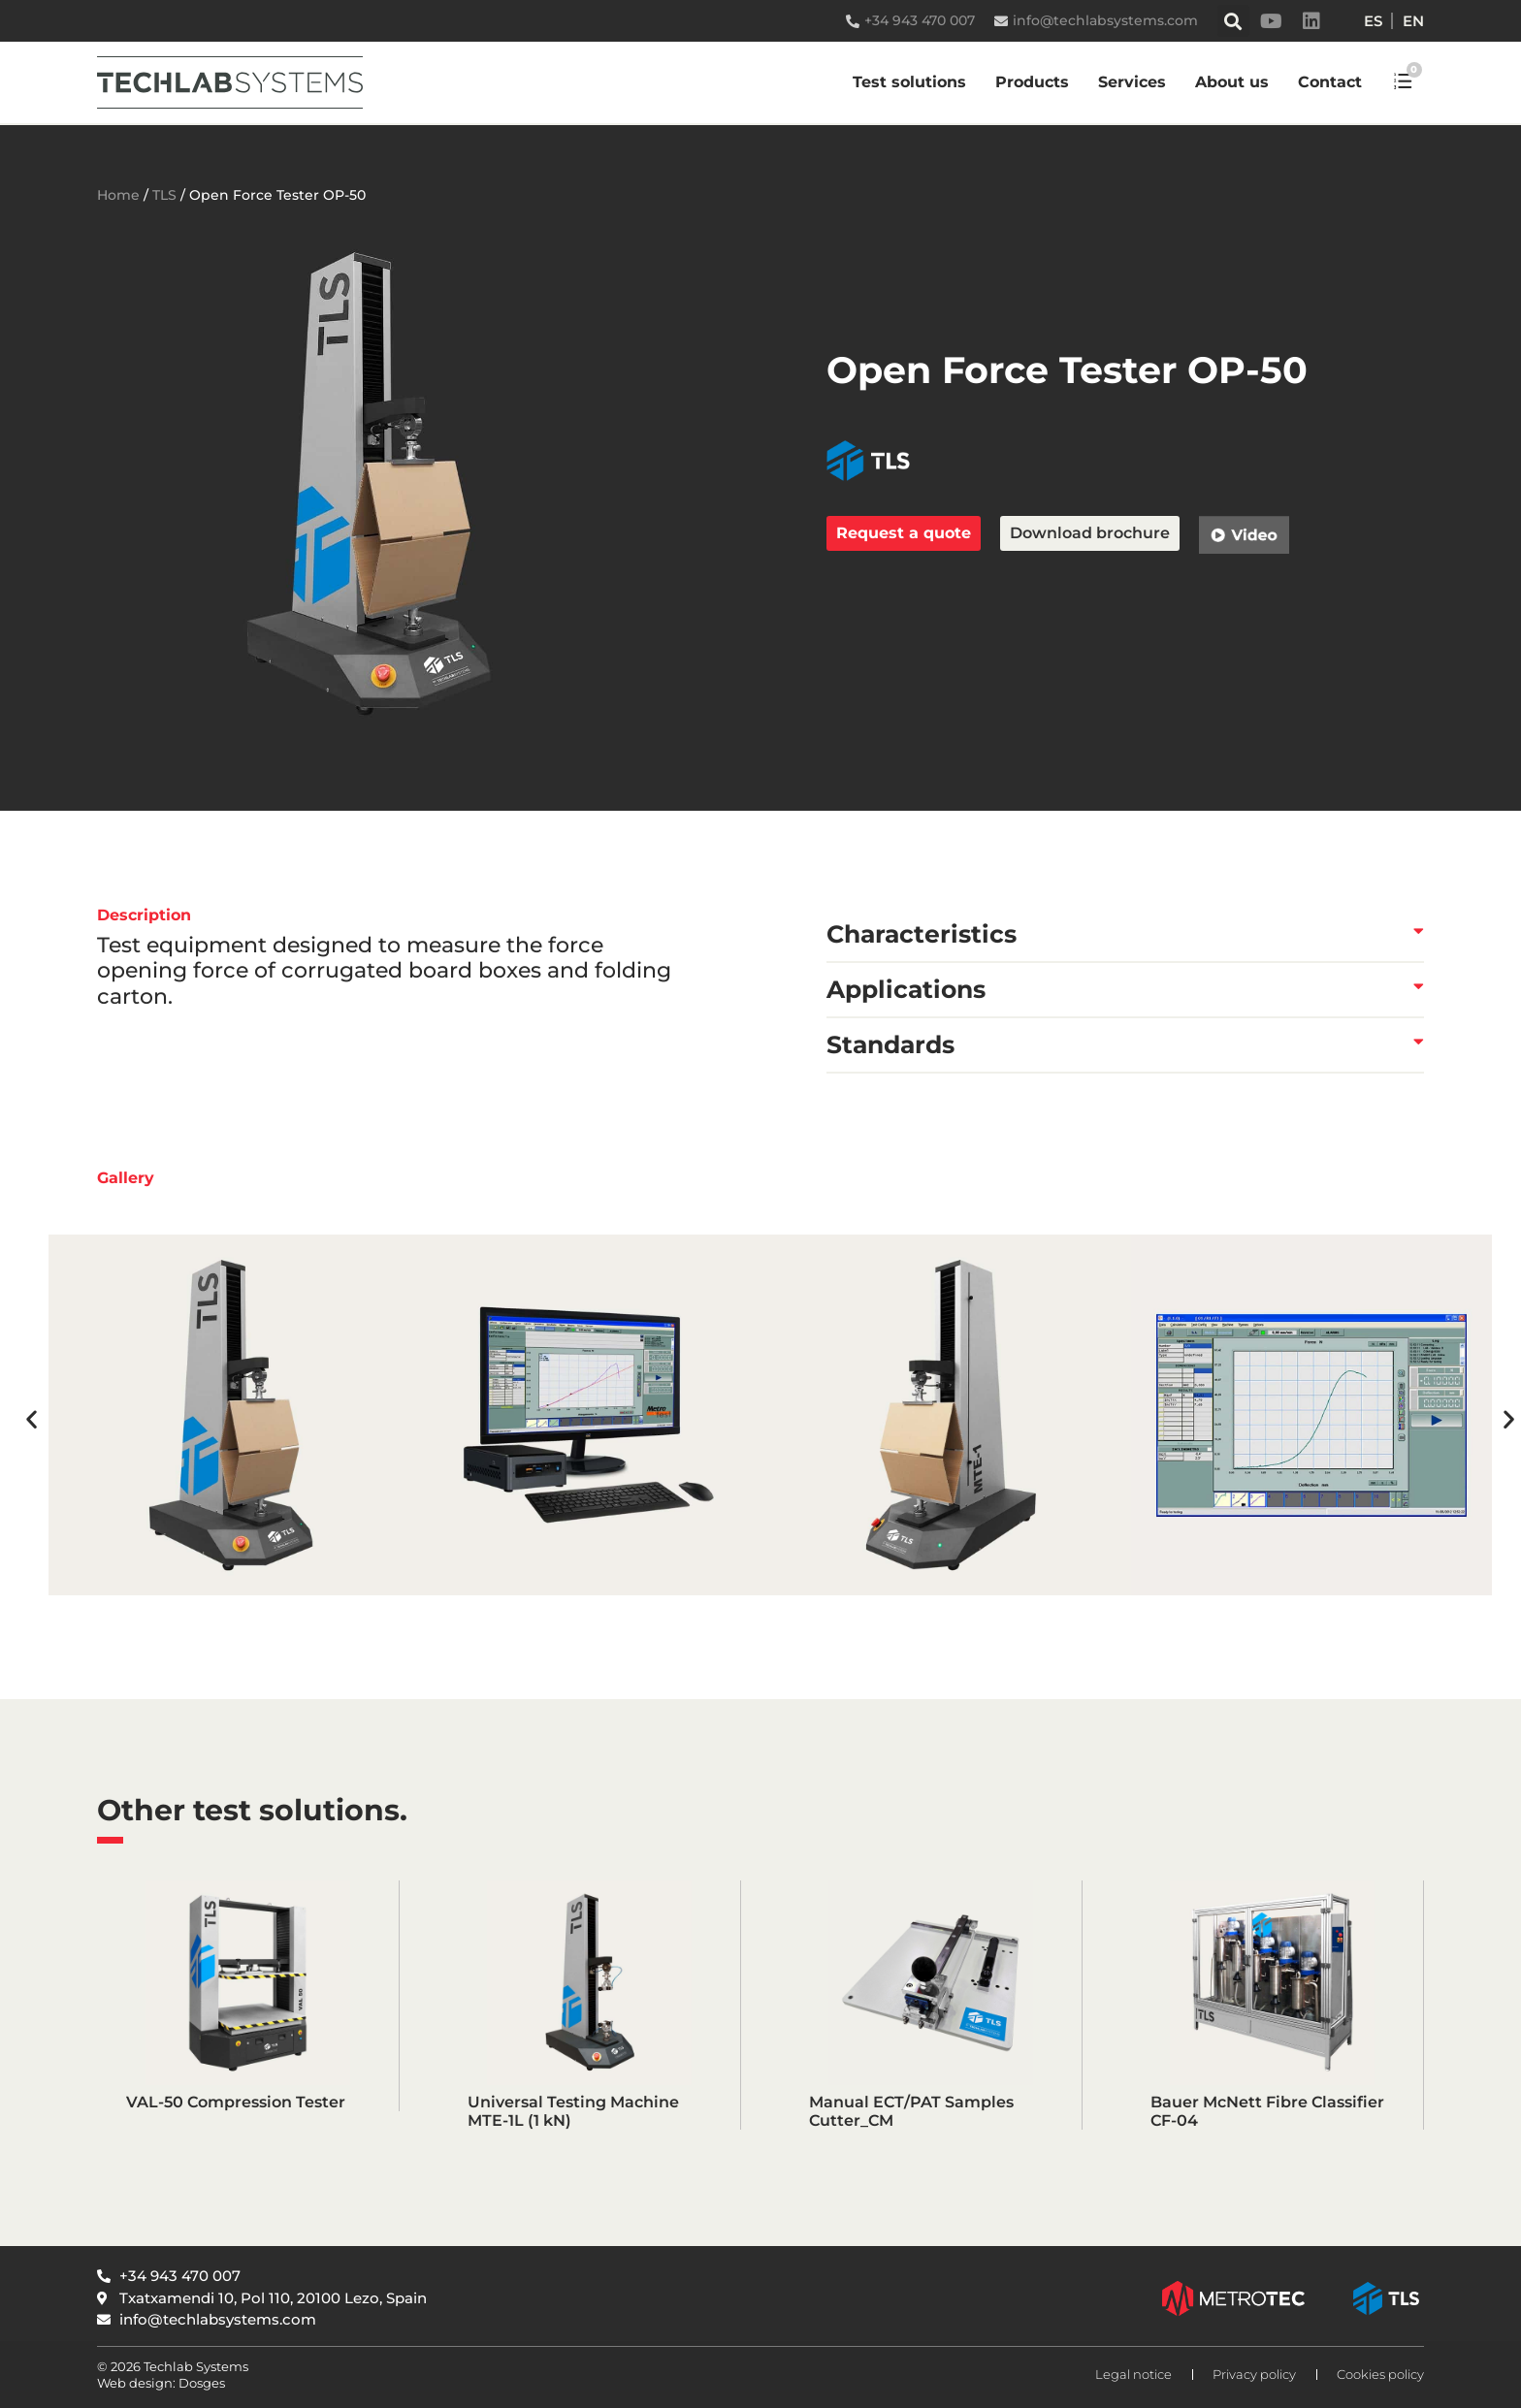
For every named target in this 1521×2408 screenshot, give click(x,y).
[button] (1233, 21)
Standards (890, 1044)
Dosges (200, 2383)
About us (1232, 82)
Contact (1330, 82)
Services (1132, 82)
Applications (906, 989)
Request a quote (903, 533)
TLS (164, 195)
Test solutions (909, 82)
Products (1032, 82)
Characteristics (921, 933)
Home (118, 195)
